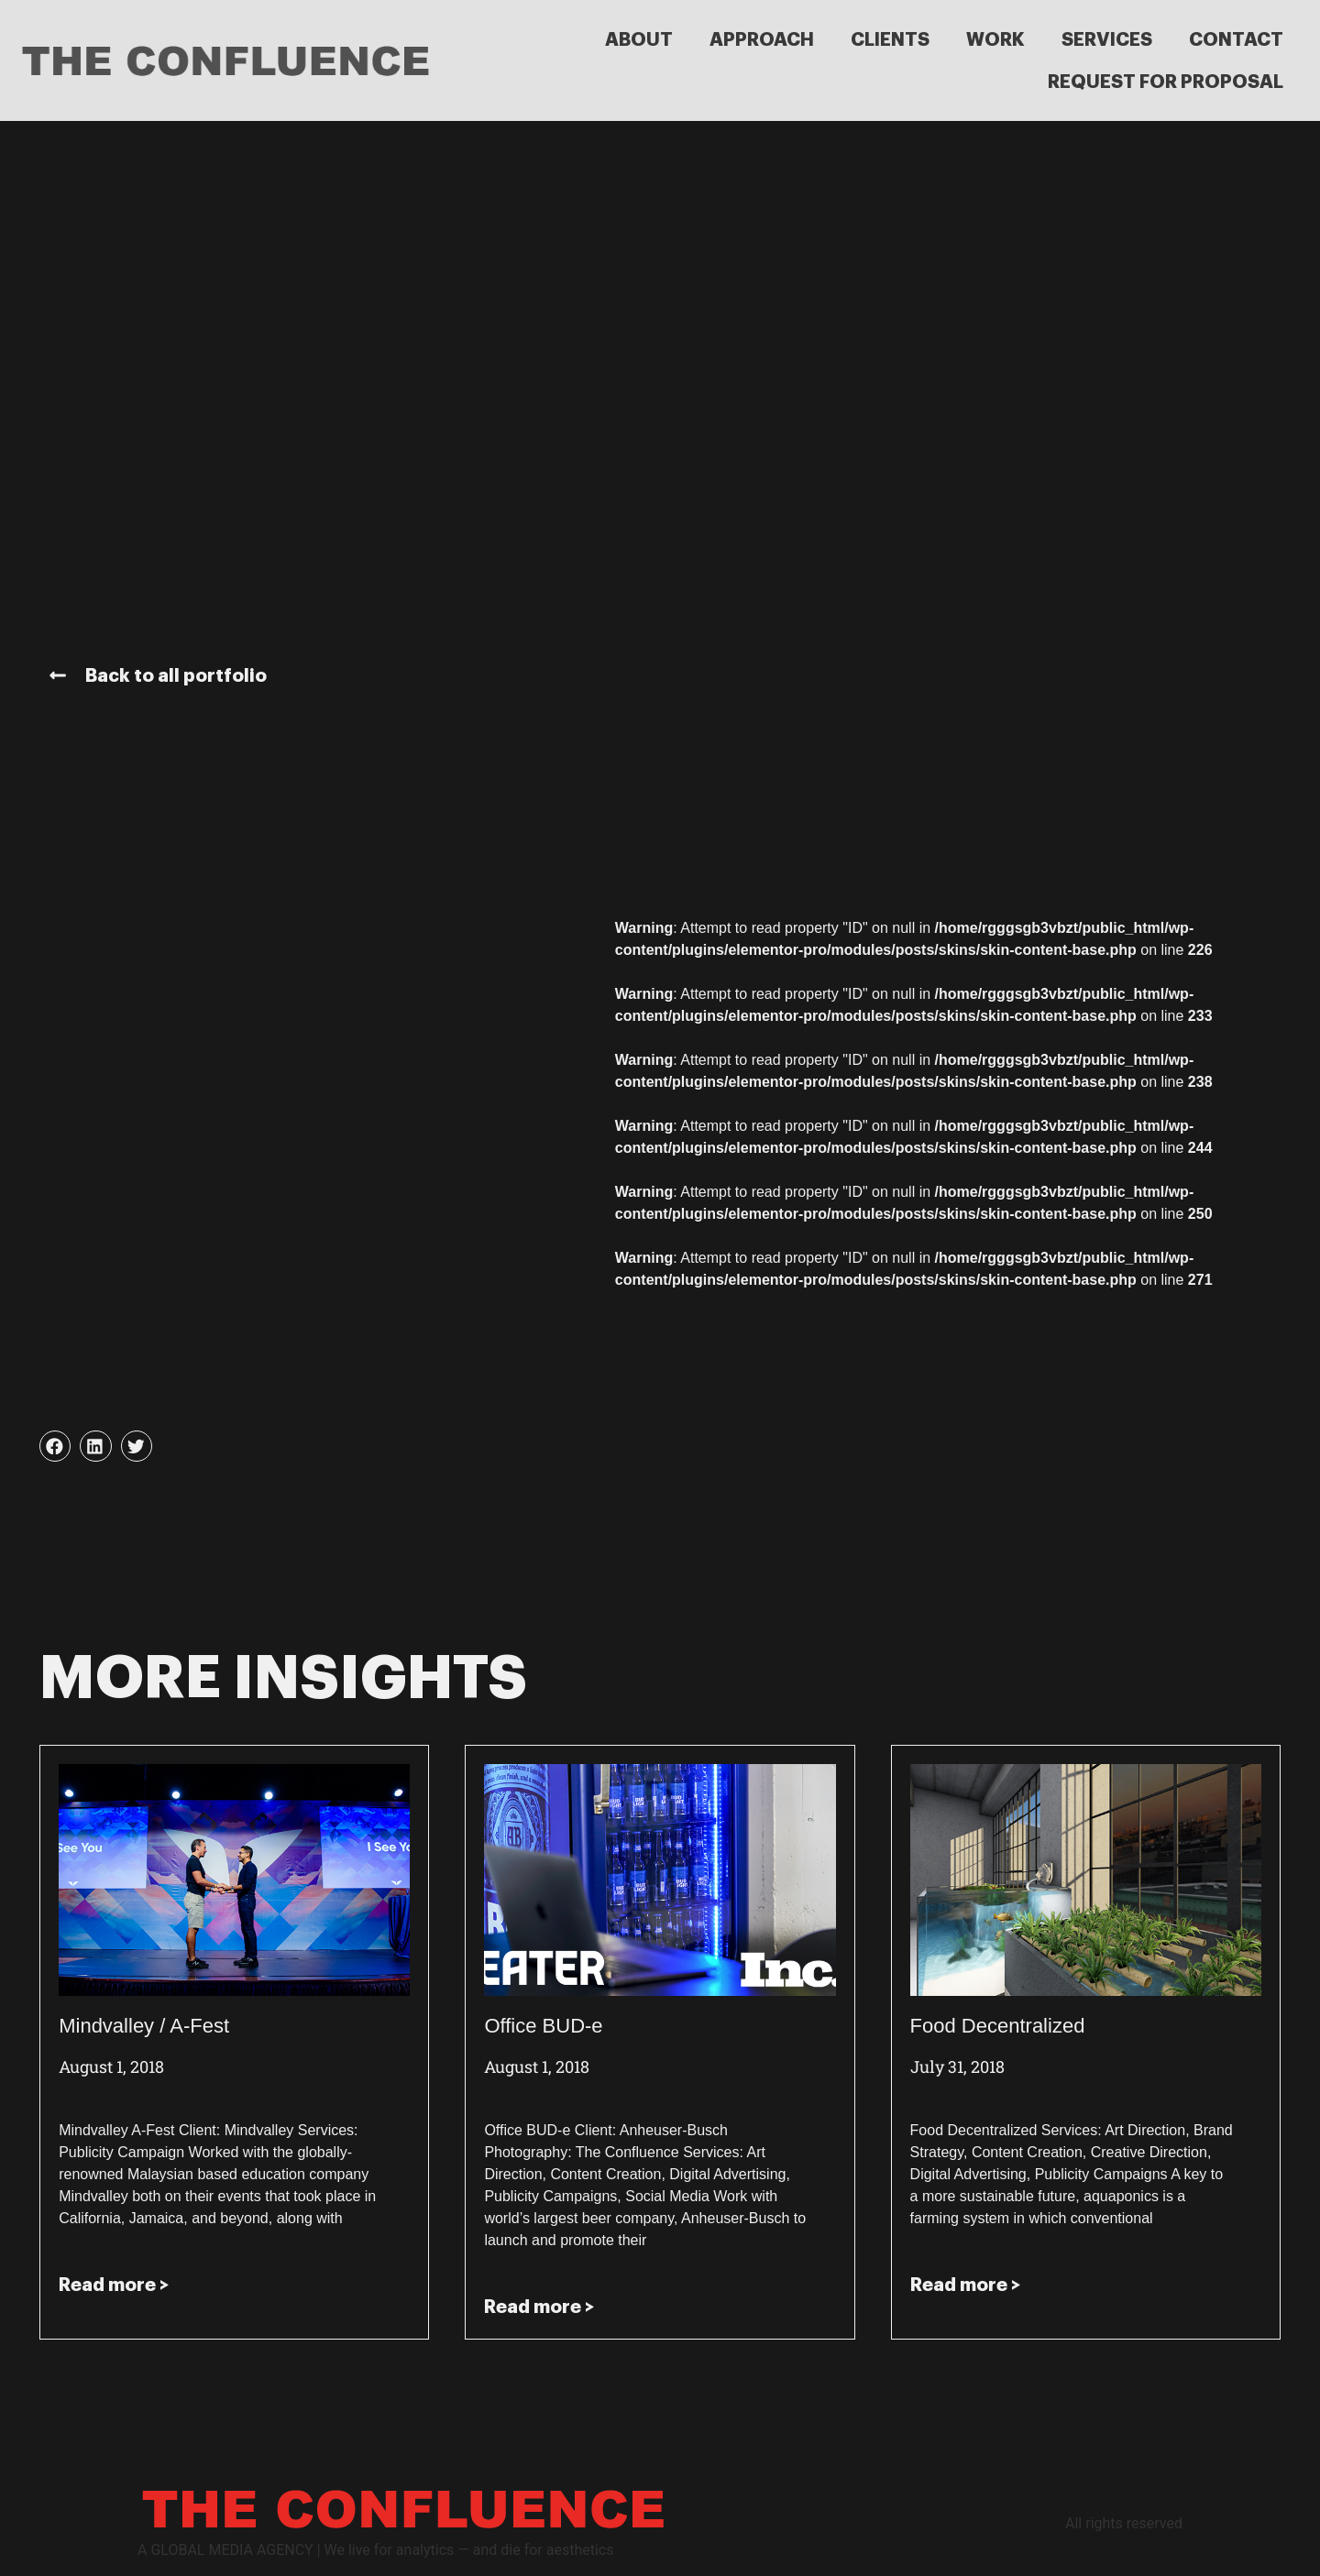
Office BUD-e (543, 2025)
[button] (55, 1446)
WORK (995, 39)
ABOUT (639, 39)
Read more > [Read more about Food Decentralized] (965, 2284)
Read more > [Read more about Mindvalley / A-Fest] (114, 2284)
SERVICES (1107, 39)
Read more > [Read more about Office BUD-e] (539, 2306)
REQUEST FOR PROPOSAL (1165, 81)
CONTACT (1236, 39)
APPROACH (762, 39)
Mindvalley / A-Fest (144, 2025)
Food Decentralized (997, 2025)
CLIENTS (890, 39)
